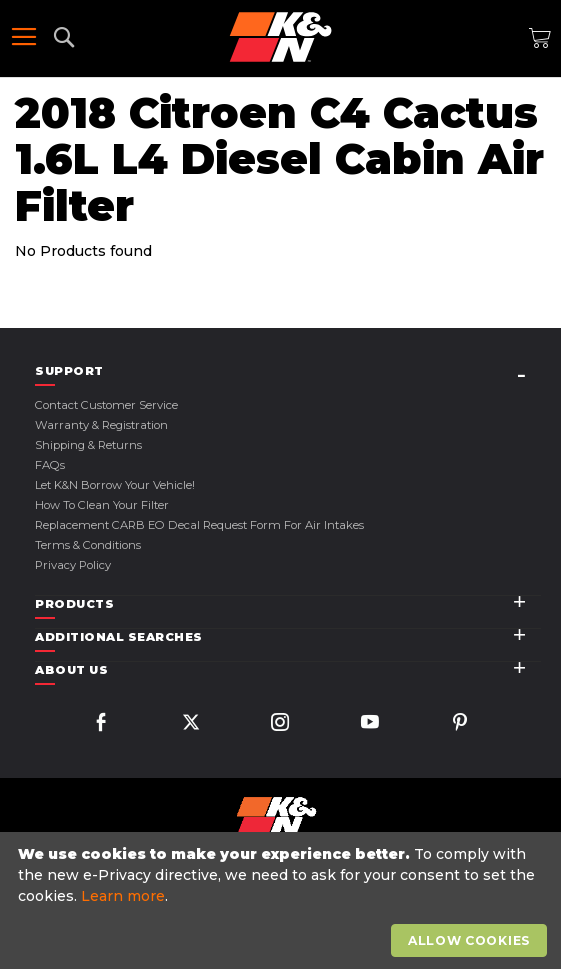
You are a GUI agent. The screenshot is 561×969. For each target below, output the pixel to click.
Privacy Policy (73, 565)
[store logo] (280, 37)
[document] (283, 901)
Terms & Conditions (88, 545)
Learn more (123, 896)
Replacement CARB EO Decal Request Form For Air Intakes (199, 525)
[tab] (288, 371)
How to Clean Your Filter (102, 505)
